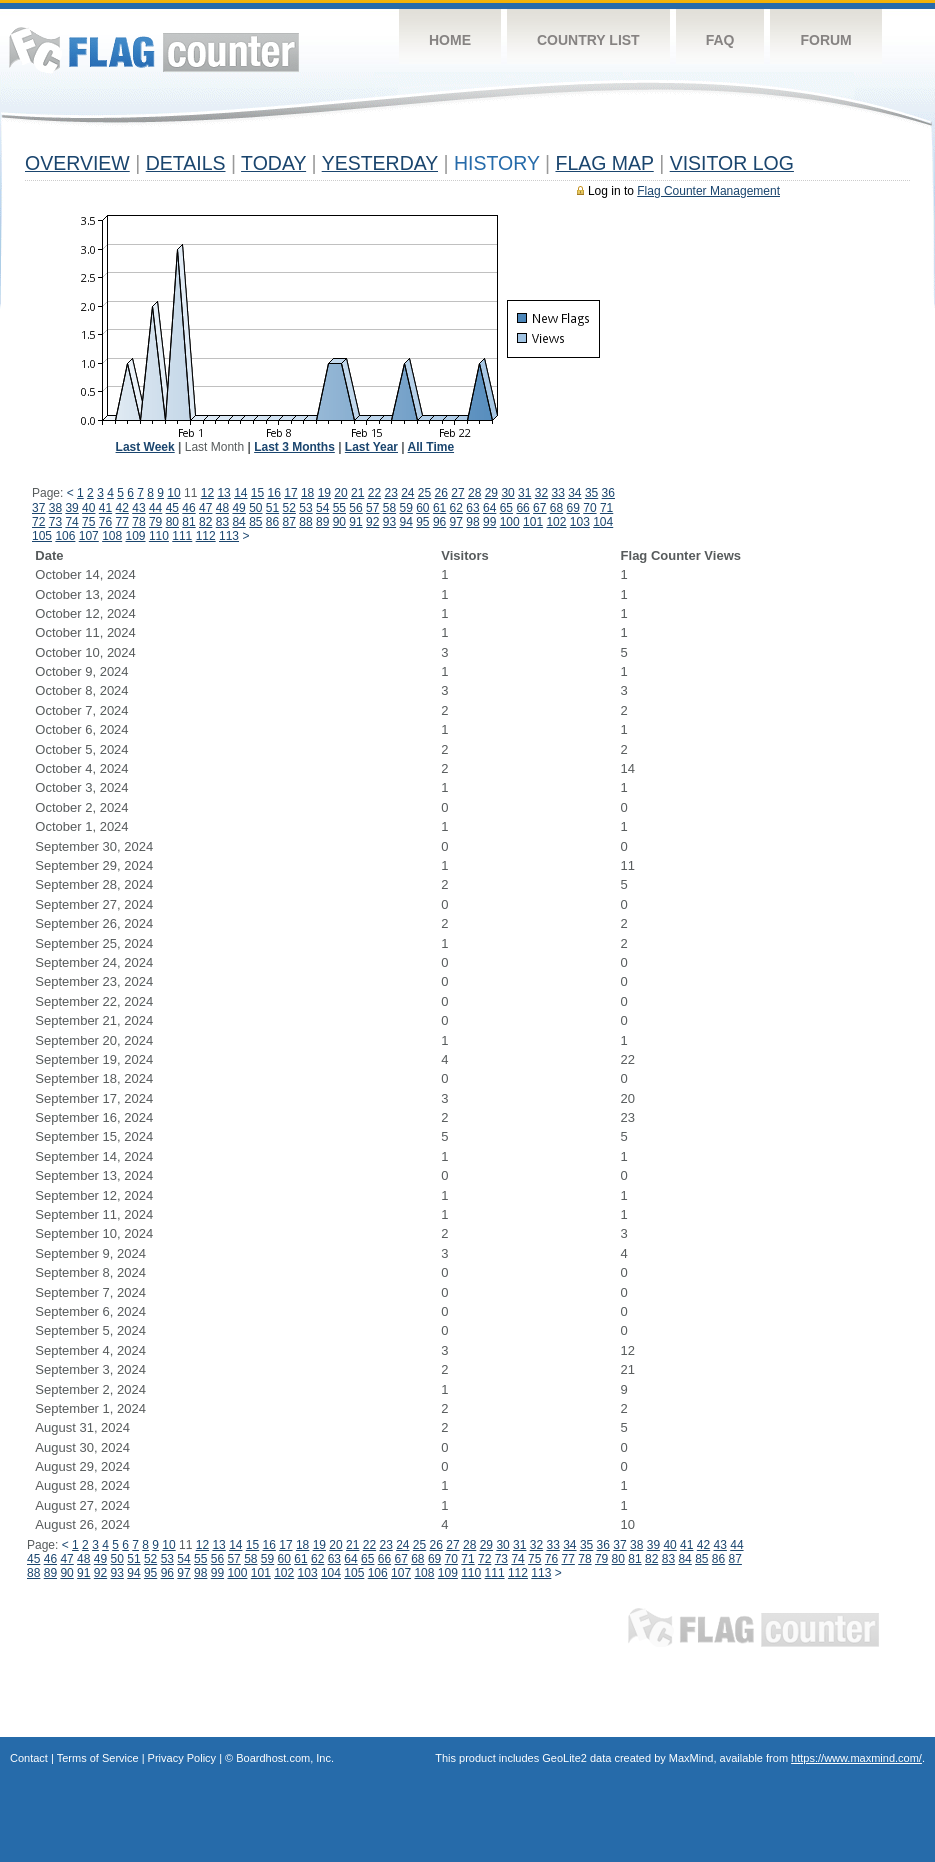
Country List (588, 40)
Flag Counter (154, 49)
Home (450, 40)
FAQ (720, 40)
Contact (29, 1758)
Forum (825, 40)
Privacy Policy (182, 1758)
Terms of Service (98, 1758)
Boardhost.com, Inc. (285, 1758)
